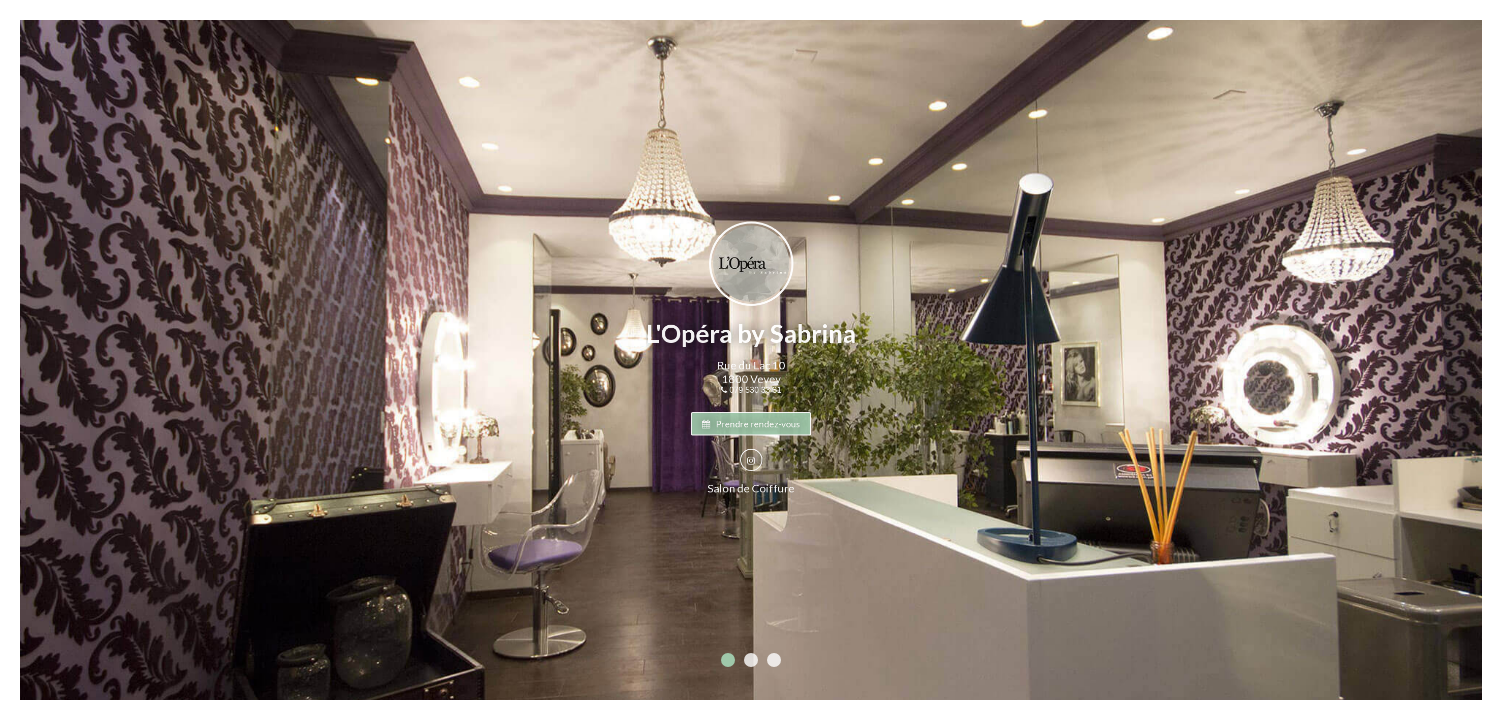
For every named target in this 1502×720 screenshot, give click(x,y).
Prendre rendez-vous (751, 418)
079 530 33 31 (751, 388)
